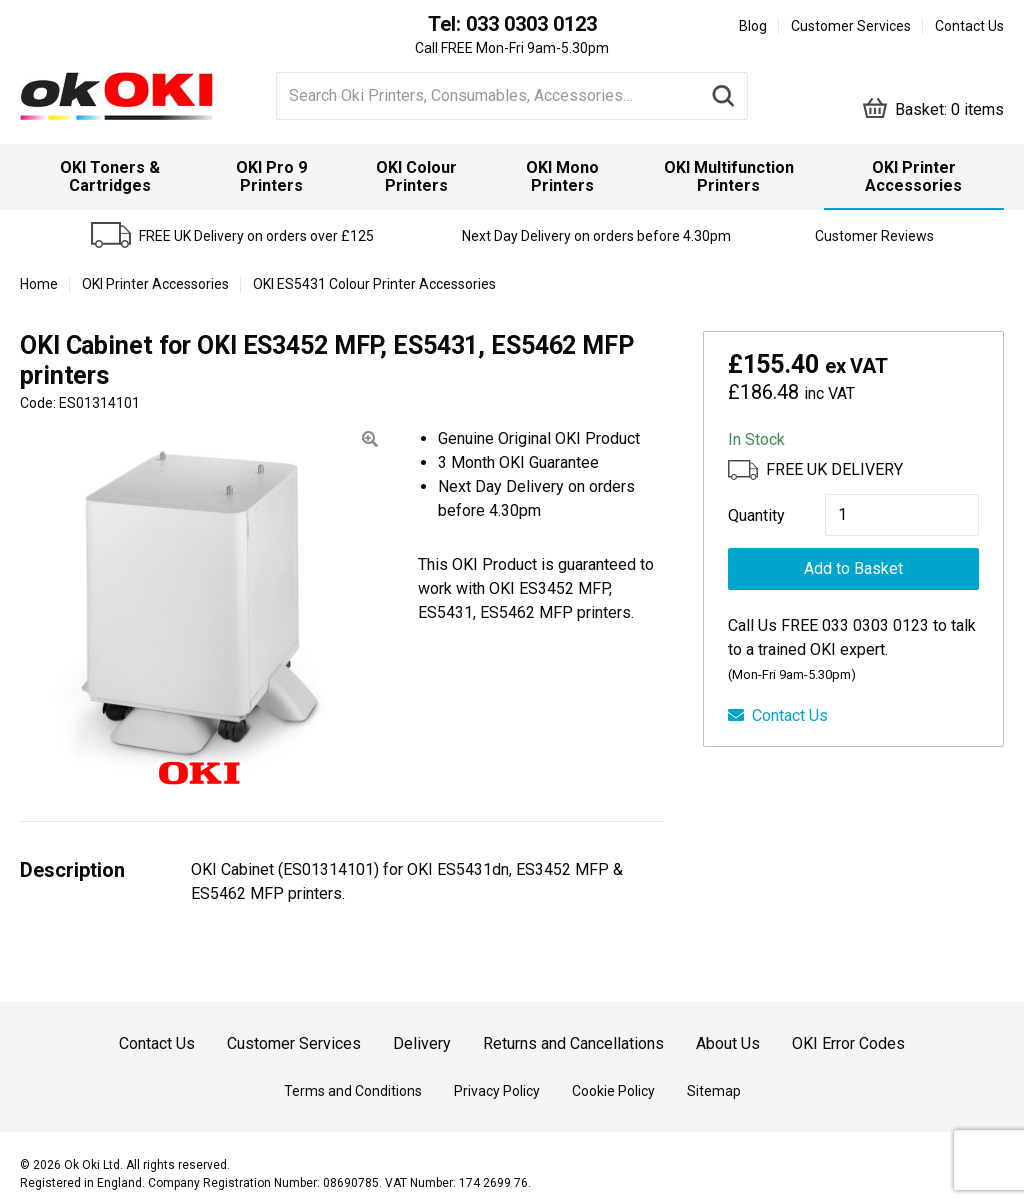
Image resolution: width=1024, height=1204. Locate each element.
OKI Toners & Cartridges (110, 176)
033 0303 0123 (531, 24)
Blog (753, 26)
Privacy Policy (497, 1091)
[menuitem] (110, 177)
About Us (728, 1043)
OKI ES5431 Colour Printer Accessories (374, 284)
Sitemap (714, 1091)
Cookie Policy (613, 1091)
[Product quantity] (902, 515)
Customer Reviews (874, 236)
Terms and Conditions (353, 1091)
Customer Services (851, 26)
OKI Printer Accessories (913, 176)
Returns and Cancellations (573, 1043)
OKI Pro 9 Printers (271, 176)
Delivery (422, 1043)
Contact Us (969, 26)
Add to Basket (853, 568)
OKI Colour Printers (416, 176)
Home (39, 284)
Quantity (756, 515)
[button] (370, 439)
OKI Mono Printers (562, 176)
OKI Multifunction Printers (729, 176)
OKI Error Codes (848, 1043)
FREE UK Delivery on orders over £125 (256, 236)
